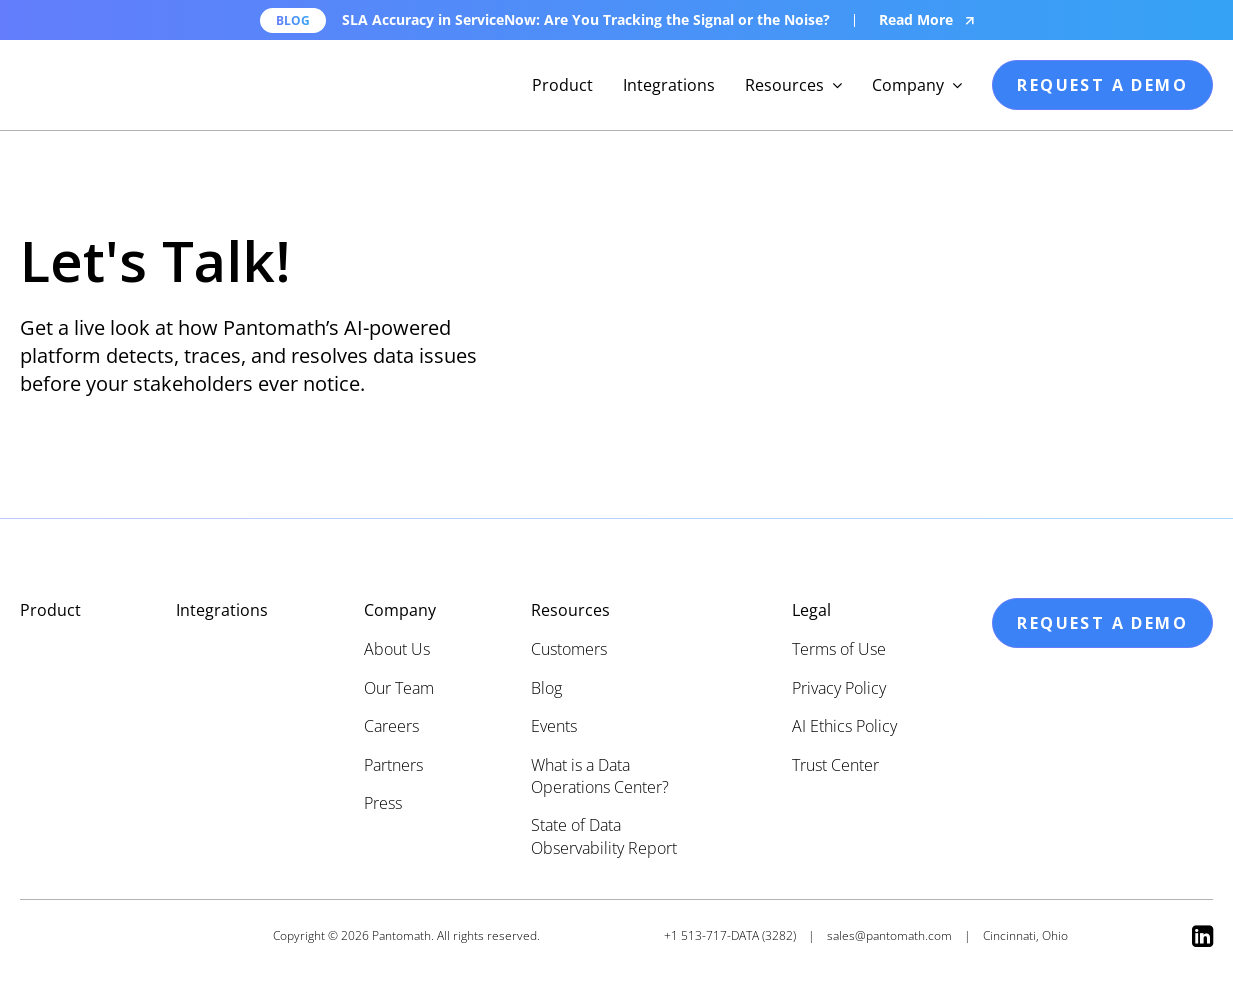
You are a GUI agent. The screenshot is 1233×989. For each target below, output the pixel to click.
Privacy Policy (839, 688)
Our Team (399, 688)
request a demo (1102, 85)
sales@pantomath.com (889, 936)
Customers (569, 649)
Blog (546, 688)
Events (554, 726)
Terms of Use (839, 649)
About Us (397, 649)
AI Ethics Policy (844, 726)
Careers (391, 726)
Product (562, 85)
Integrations (669, 85)
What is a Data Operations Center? (600, 776)
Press (383, 803)
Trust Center (835, 765)
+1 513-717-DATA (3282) (730, 936)
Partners (393, 765)
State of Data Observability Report (604, 836)
